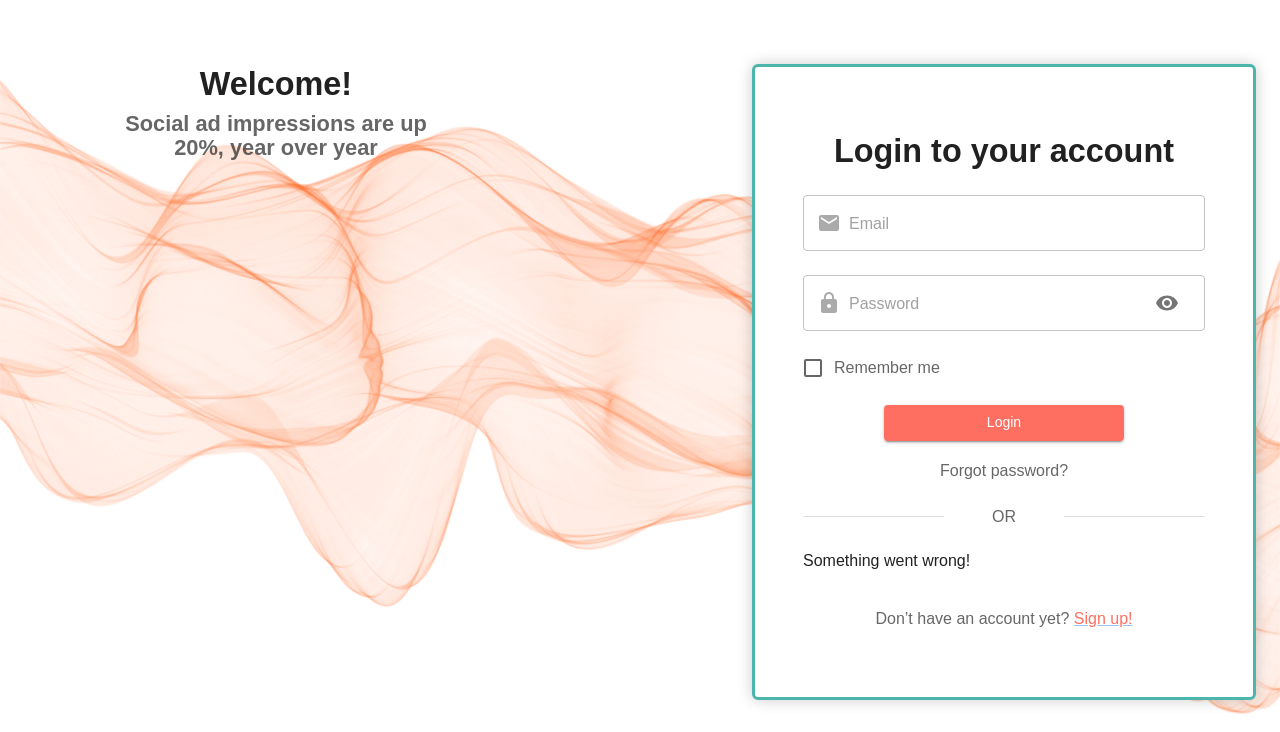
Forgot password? (1004, 470)
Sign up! (1103, 618)
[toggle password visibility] (1167, 303)
